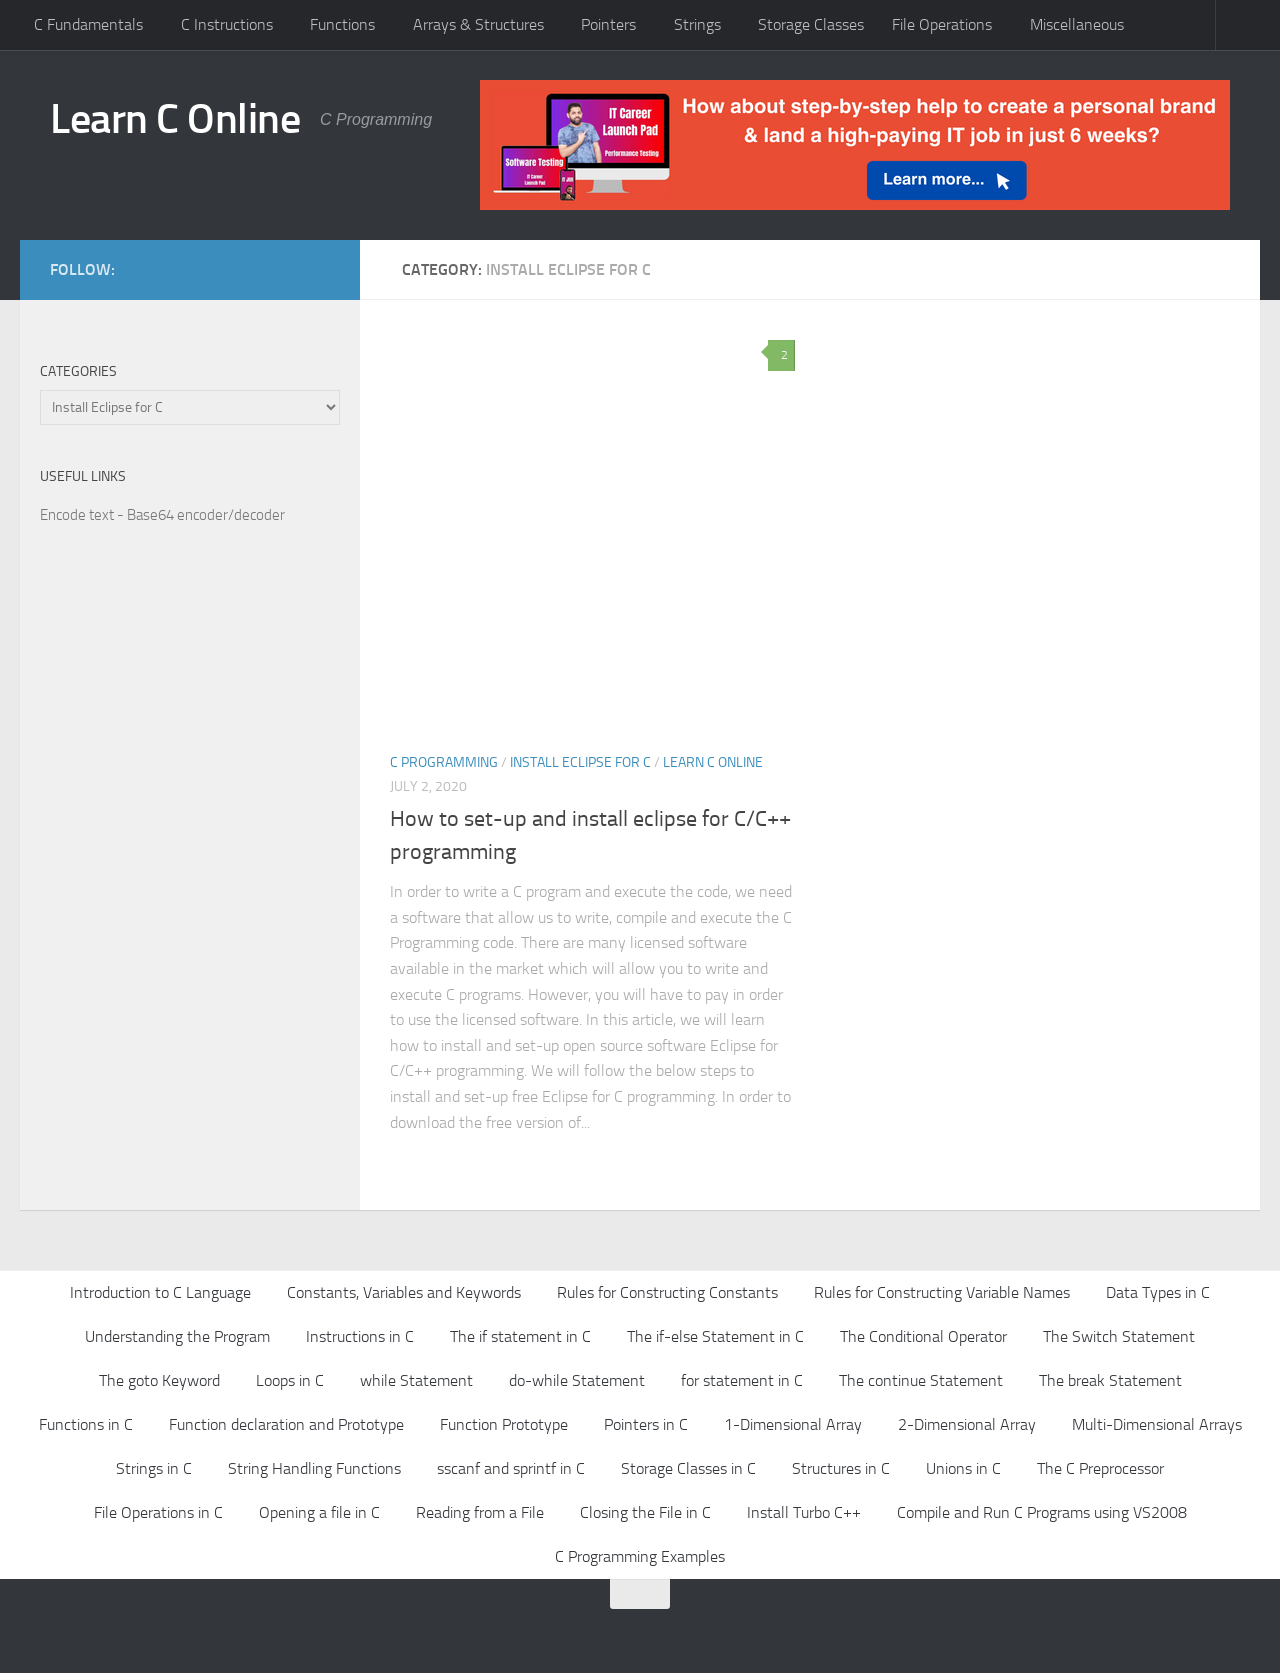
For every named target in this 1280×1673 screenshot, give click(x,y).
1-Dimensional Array (793, 1424)
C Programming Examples (640, 1556)
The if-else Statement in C (715, 1336)
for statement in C (742, 1380)
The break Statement (1110, 1380)
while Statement (416, 1380)
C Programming (444, 762)
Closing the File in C (645, 1512)
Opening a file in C (319, 1512)
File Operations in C (158, 1512)
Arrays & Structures (478, 24)
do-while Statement (577, 1380)
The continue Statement (921, 1380)
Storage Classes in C (688, 1468)
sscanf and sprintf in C (511, 1468)
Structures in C (841, 1468)
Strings (697, 24)
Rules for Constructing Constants (667, 1292)
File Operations (942, 24)
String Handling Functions (314, 1468)
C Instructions (227, 24)
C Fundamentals (88, 24)
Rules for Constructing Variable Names (942, 1292)
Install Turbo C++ (804, 1512)
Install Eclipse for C (580, 762)
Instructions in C (360, 1336)
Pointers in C (646, 1424)
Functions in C (86, 1424)
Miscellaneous (1077, 24)
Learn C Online (175, 119)
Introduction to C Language (160, 1292)
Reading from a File (480, 1512)
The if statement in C (520, 1336)
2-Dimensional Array (967, 1424)
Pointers (608, 24)
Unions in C (963, 1468)
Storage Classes (811, 24)
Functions (342, 24)
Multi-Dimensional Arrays (1157, 1424)
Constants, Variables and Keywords (404, 1292)
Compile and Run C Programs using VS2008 (1042, 1512)
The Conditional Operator (923, 1336)
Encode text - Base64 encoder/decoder (162, 515)
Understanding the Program (177, 1336)
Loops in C (290, 1380)
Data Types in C (1158, 1292)
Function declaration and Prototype (286, 1424)
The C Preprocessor (1100, 1468)
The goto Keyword (159, 1380)
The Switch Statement (1119, 1336)
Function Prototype (504, 1424)
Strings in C (154, 1468)
